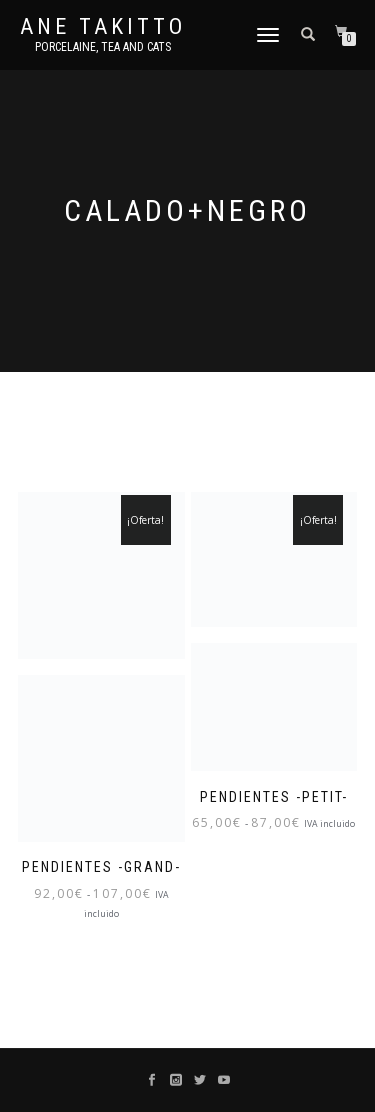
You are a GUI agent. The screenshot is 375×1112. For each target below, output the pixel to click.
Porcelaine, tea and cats (103, 47)
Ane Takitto (103, 27)
